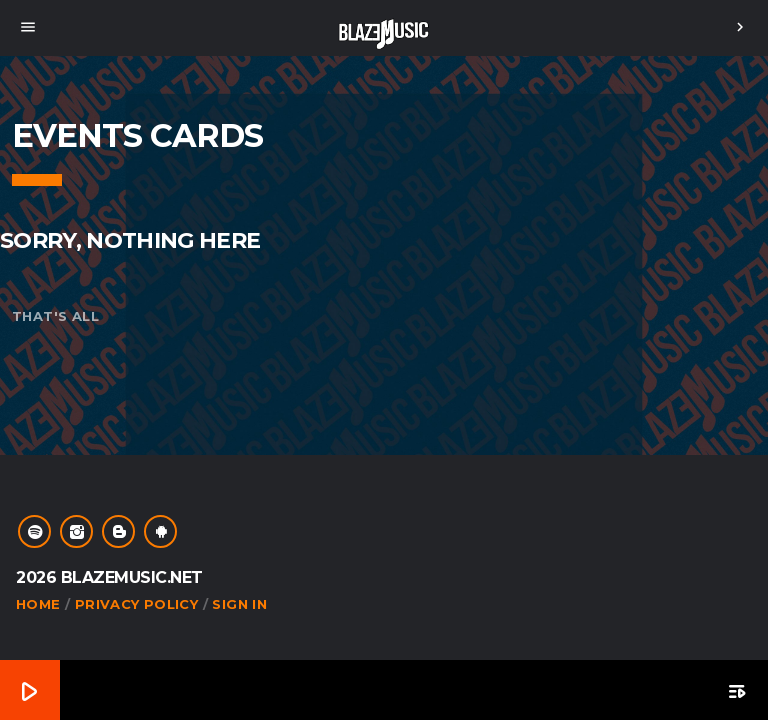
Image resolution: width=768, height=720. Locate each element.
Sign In (239, 604)
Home (38, 604)
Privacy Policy (136, 604)
